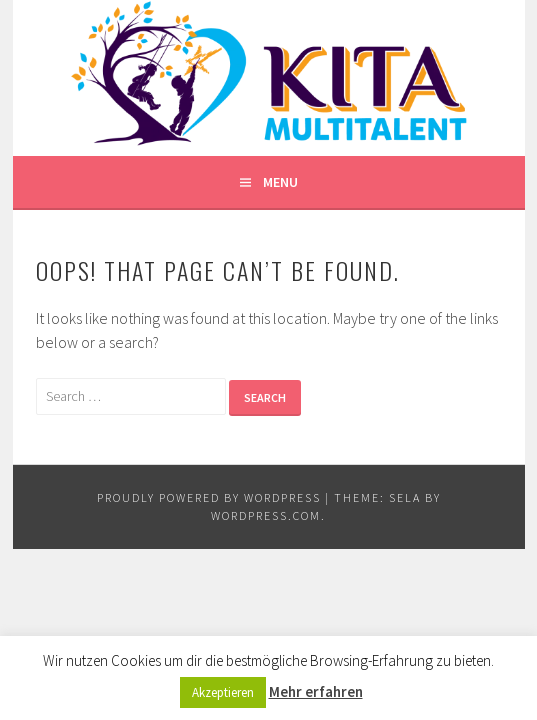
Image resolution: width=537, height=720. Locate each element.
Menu (280, 182)
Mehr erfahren (316, 691)
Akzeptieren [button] (223, 692)
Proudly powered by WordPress (209, 497)
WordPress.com (266, 515)
